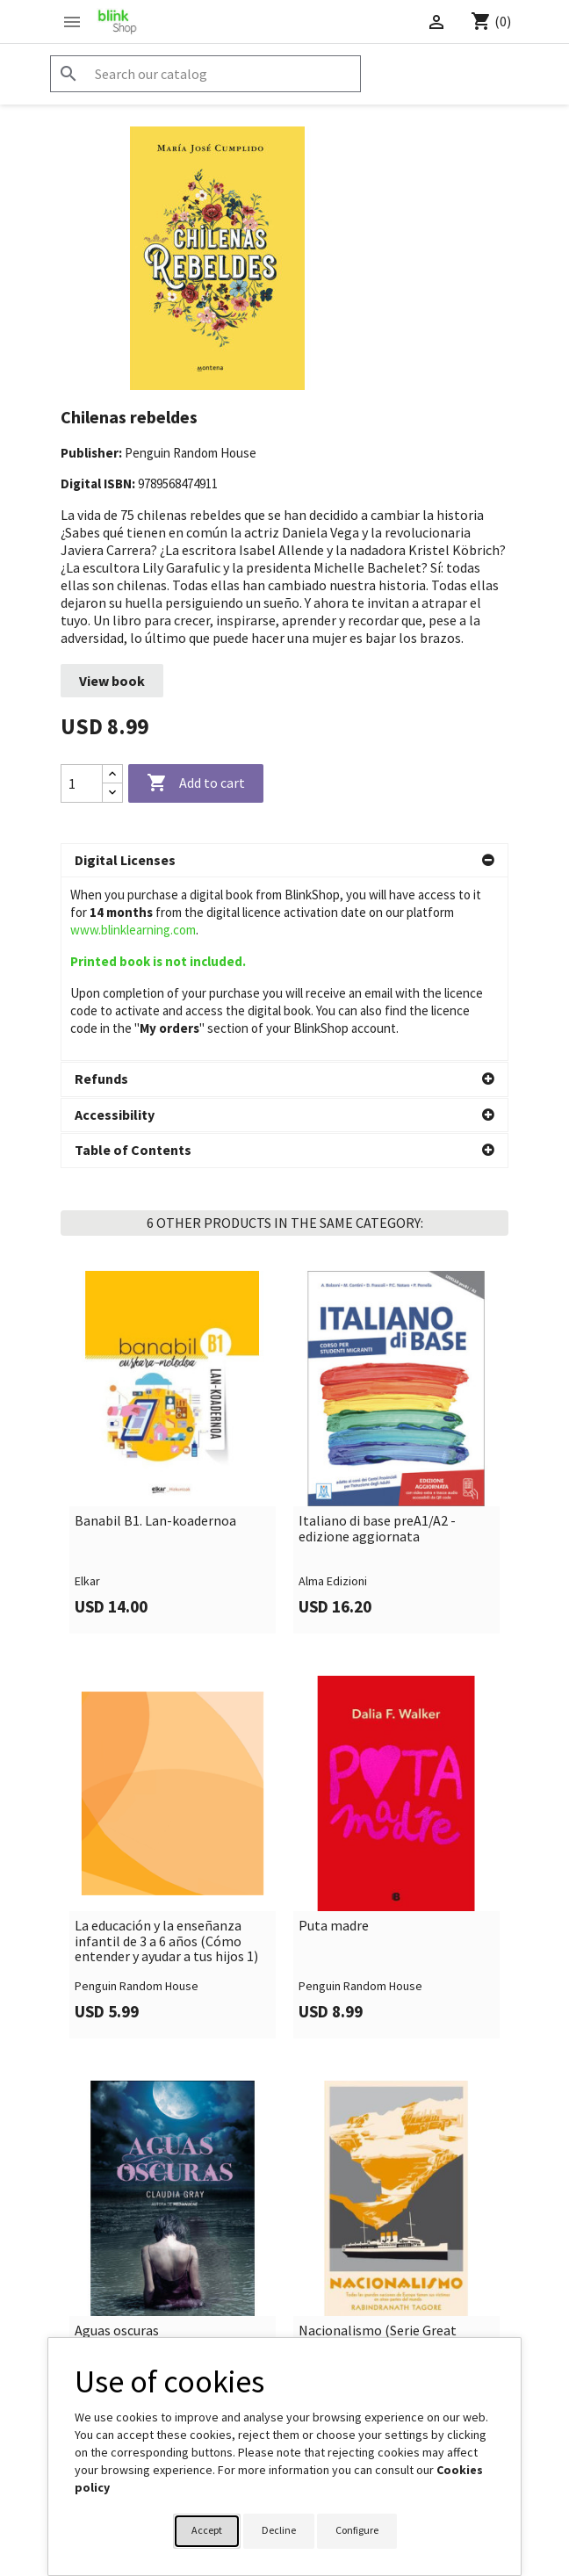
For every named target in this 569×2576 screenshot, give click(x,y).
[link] (172, 1285)
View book (112, 680)
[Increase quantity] (112, 774)
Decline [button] (279, 2529)
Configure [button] (356, 2529)
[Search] (205, 73)
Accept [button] (206, 2529)
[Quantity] (82, 783)
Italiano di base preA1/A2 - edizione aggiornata (377, 1361)
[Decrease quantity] (112, 793)
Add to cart (196, 783)
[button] (284, 861)
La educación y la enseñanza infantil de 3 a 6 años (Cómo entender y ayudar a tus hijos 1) (166, 1773)
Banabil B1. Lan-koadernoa (155, 1353)
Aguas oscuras (117, 2163)
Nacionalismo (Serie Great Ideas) (378, 2170)
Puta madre (334, 1758)
